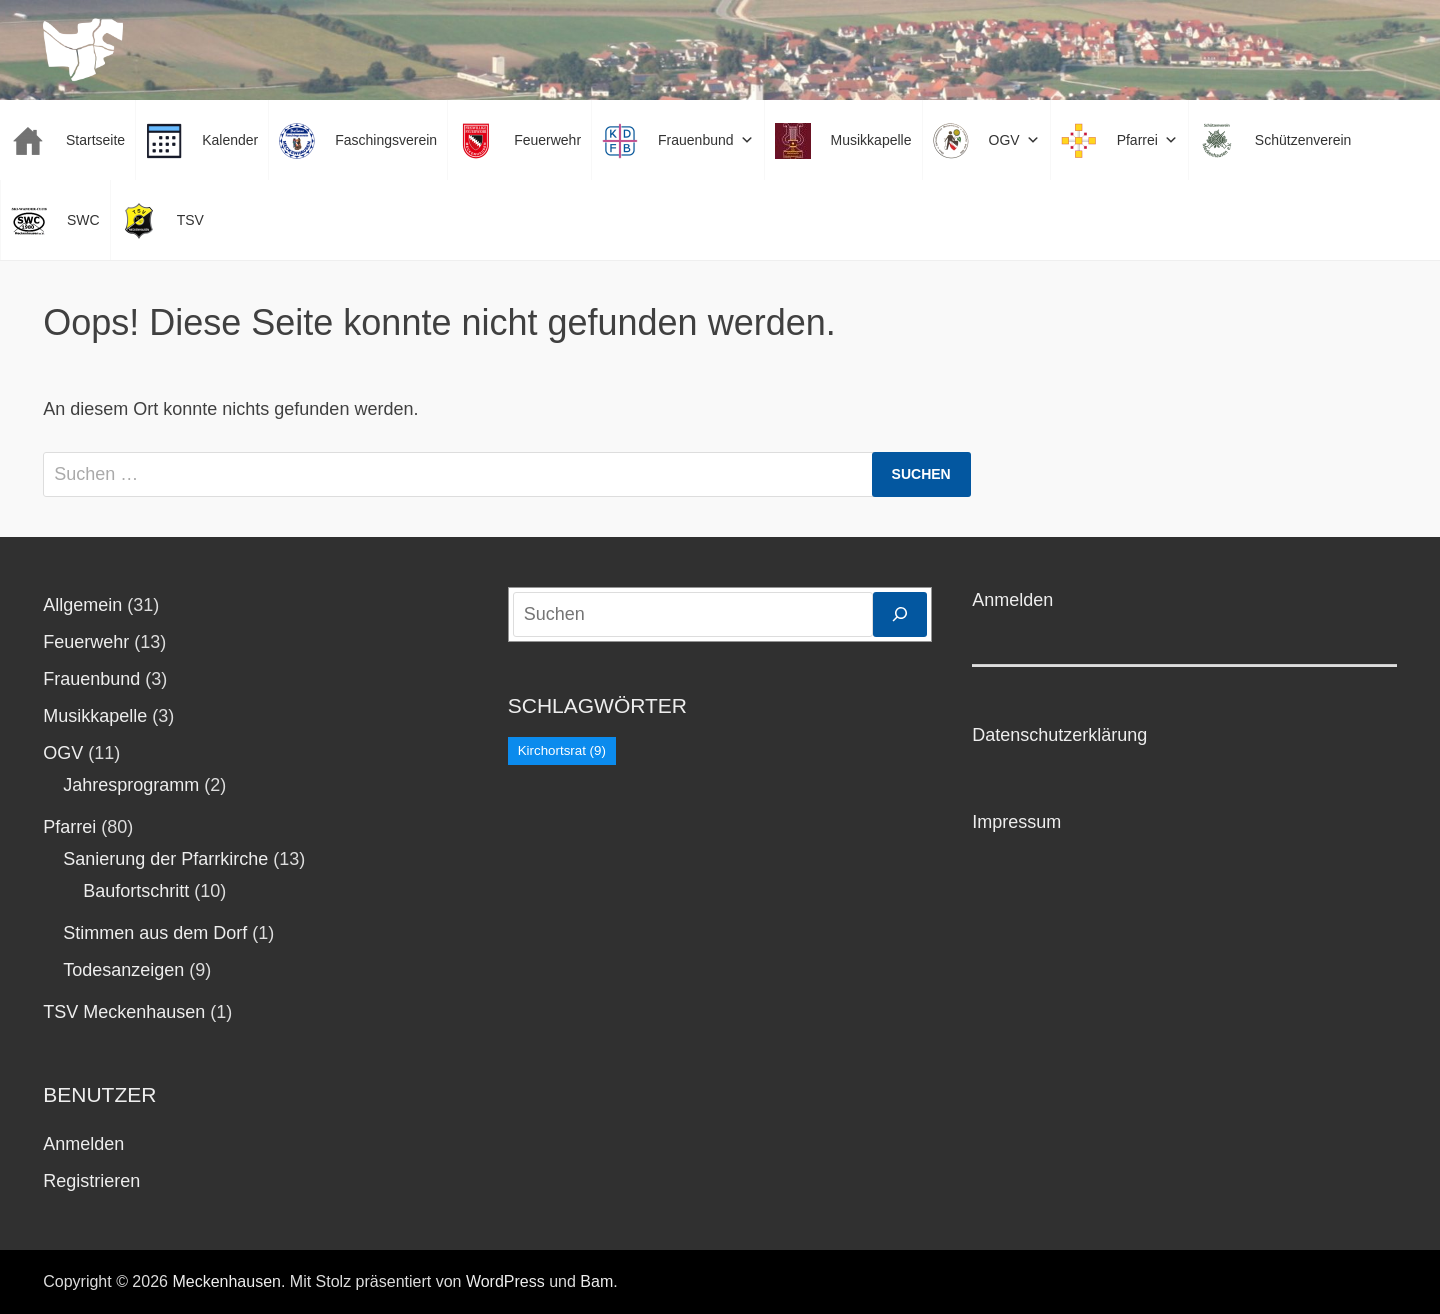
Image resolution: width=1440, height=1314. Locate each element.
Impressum (1016, 822)
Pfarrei (69, 827)
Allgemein (82, 605)
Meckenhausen (226, 1281)
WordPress (505, 1281)
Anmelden (83, 1144)
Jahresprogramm (131, 785)
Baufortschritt (136, 891)
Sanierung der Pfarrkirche (165, 859)
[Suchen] (900, 614)
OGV (63, 753)
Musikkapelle (95, 716)
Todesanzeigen (123, 970)
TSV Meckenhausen (124, 1012)
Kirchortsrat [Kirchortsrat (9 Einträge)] (562, 750)
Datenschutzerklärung (1059, 735)
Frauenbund (91, 679)
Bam (596, 1281)
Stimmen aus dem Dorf (155, 933)
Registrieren (91, 1181)
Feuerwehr (86, 642)
